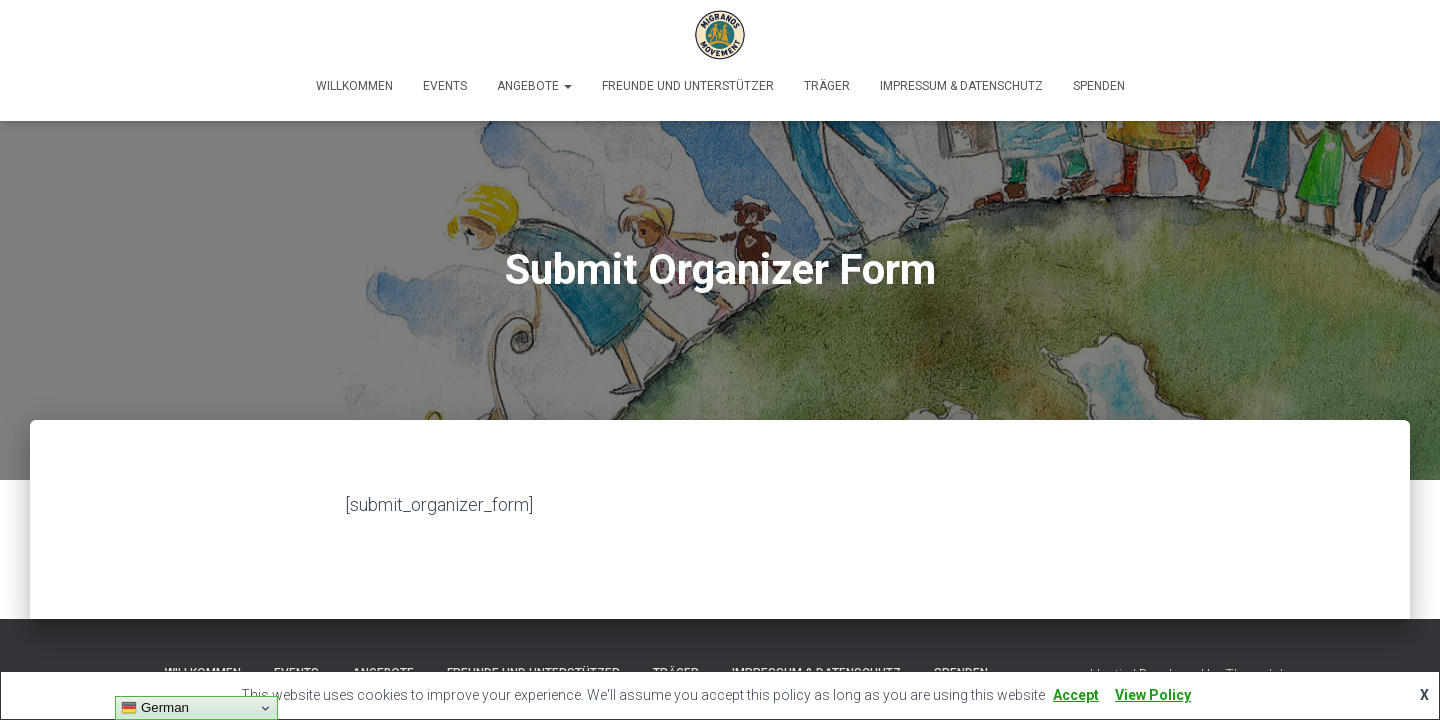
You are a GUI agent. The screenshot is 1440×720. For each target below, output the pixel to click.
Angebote (534, 86)
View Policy (1153, 695)
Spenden (1099, 86)
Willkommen (354, 86)
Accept (1076, 695)
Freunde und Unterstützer (688, 86)
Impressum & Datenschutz (961, 86)
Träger (827, 86)
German (155, 708)
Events (445, 86)
